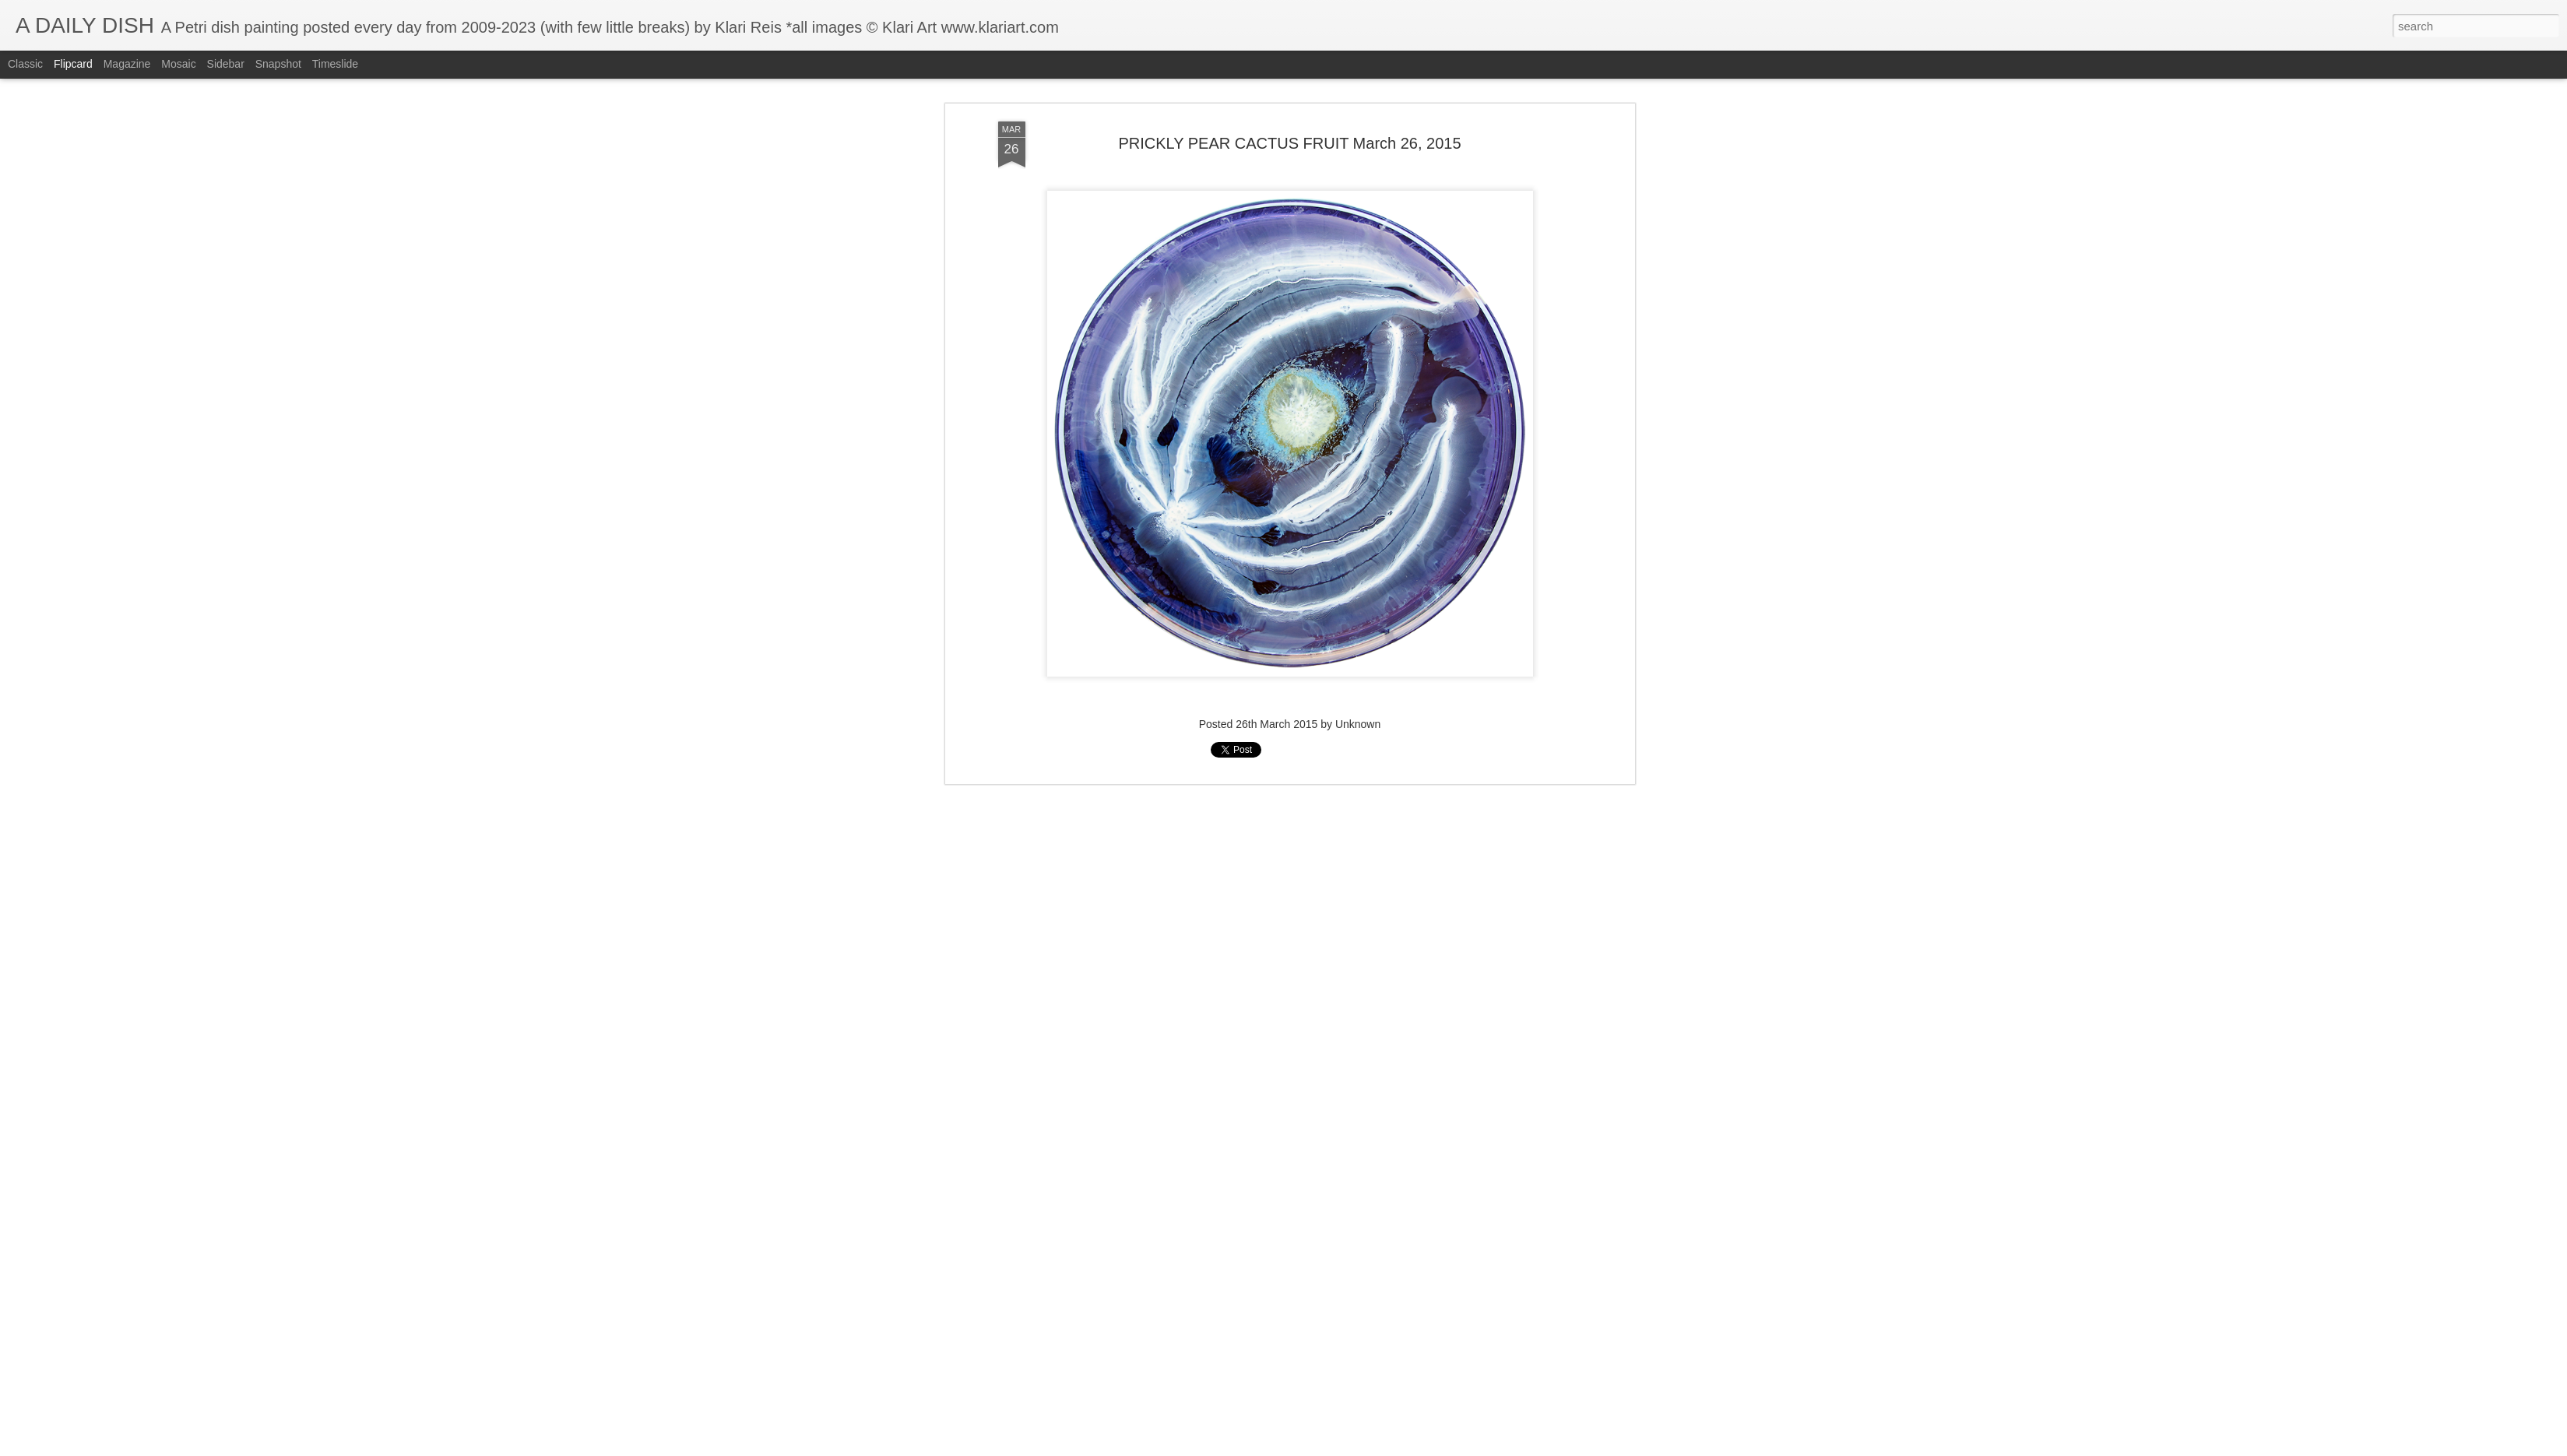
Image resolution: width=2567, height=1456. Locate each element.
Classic (25, 64)
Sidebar (225, 64)
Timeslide (335, 64)
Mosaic (178, 64)
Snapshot (278, 64)
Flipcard (73, 64)
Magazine (127, 64)
